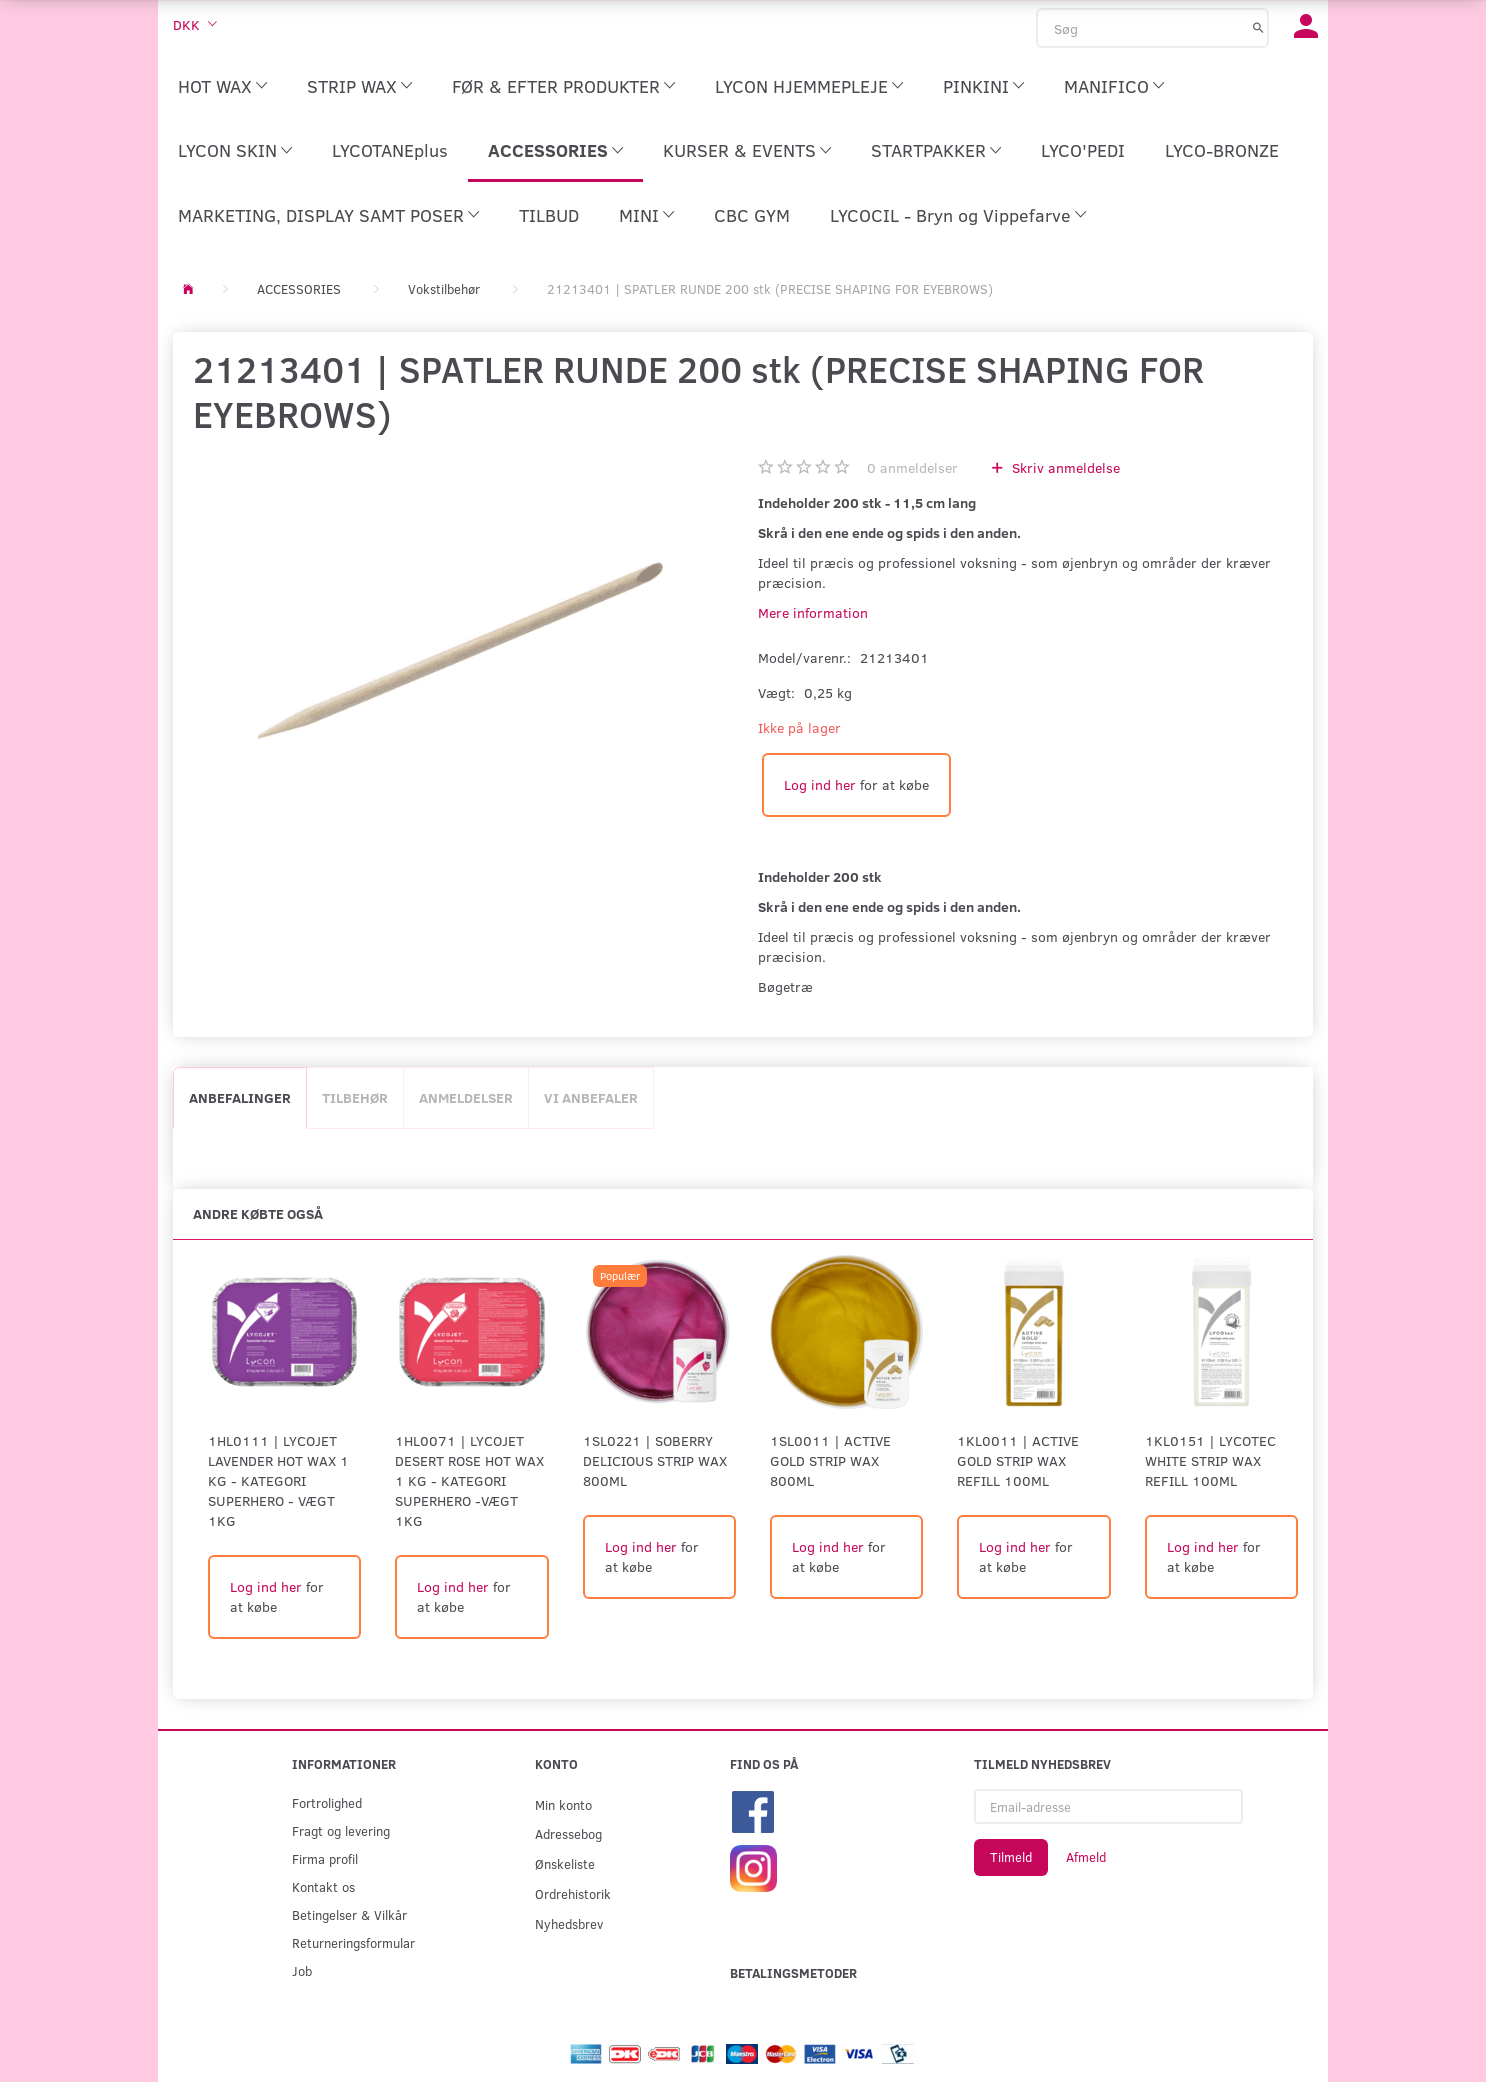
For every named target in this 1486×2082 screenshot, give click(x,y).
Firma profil (325, 1858)
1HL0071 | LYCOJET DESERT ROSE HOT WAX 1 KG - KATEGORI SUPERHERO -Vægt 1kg (469, 1480)
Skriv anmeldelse (1064, 467)
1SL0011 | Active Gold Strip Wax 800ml (830, 1460)
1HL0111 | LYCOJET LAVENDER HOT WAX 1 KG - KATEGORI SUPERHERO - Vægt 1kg (278, 1480)
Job (302, 1970)
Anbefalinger (240, 1097)
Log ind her (820, 784)
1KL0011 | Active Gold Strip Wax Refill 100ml (1018, 1460)
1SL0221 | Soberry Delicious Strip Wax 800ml (655, 1460)
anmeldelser (912, 467)
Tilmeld (1011, 1857)
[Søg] (1258, 27)
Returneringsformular (353, 1942)
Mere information (813, 612)
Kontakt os (323, 1886)
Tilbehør (355, 1097)
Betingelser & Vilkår (349, 1914)
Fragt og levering (341, 1830)
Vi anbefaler (591, 1097)
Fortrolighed (327, 1802)
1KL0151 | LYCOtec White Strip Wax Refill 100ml (1210, 1460)
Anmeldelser (466, 1097)
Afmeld (1086, 1857)
